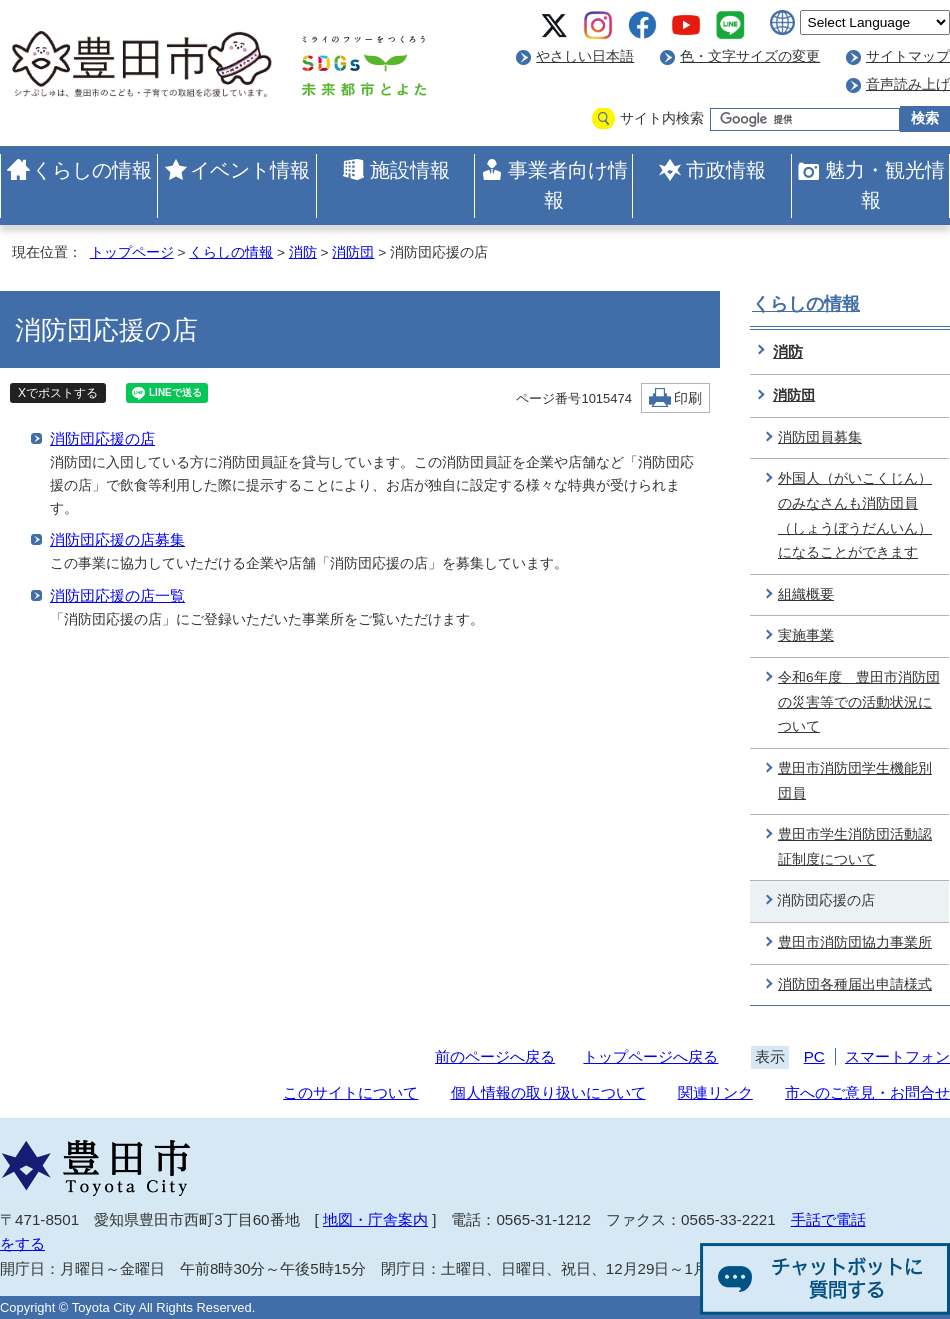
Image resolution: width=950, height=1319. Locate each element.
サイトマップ (908, 56)
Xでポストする (58, 393)
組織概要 (806, 594)
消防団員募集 (820, 437)
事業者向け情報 (568, 185)
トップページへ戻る (650, 1056)
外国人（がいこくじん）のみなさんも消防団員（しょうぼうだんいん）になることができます (855, 515)
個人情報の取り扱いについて (548, 1092)
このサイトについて (350, 1092)
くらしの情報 (92, 170)
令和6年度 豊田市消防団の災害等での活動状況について (859, 702)
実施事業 (806, 635)
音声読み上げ (908, 84)
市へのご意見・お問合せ (867, 1092)
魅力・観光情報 (885, 185)
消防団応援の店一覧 (117, 595)
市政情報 (726, 170)
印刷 (688, 398)
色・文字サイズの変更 (750, 56)
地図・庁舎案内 (375, 1219)
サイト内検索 (662, 118)
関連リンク (715, 1092)
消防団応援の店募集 (117, 539)
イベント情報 (250, 170)
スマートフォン (897, 1056)
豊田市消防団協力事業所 (855, 942)
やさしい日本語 (585, 56)
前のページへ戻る (495, 1056)
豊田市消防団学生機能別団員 (855, 781)
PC (814, 1056)
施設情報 (410, 170)
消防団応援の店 (102, 438)
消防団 (353, 252)
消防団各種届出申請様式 (855, 984)
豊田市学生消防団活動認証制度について (855, 847)
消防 (303, 252)
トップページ (132, 252)
